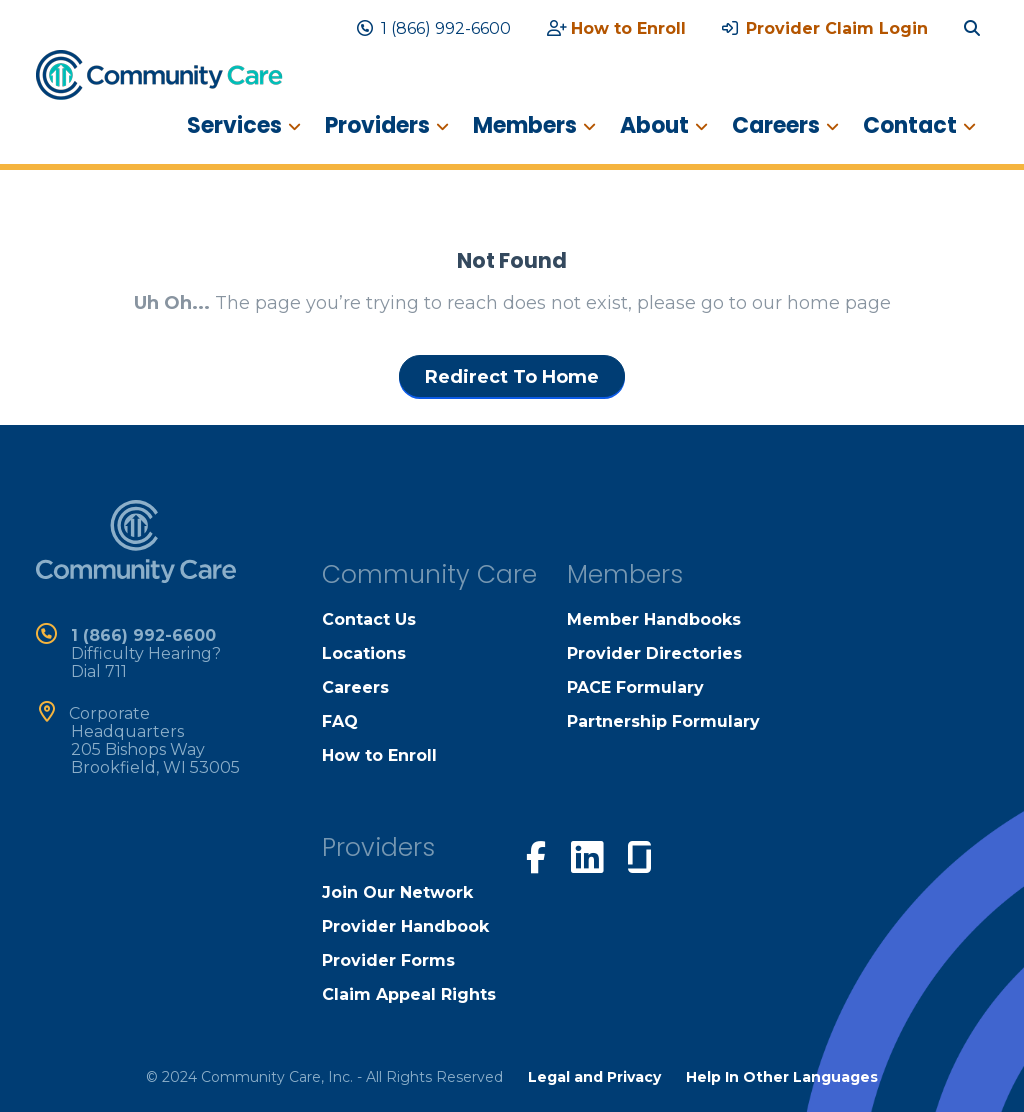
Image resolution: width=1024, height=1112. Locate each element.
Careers (776, 125)
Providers (377, 125)
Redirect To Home (512, 377)
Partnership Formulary (663, 721)
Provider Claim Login (825, 28)
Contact (910, 125)
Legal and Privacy (594, 1077)
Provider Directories (654, 653)
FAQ (340, 721)
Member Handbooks (654, 619)
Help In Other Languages (782, 1077)
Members (525, 125)
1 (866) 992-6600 (434, 28)
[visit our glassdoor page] (639, 853)
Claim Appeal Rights (409, 994)
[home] (159, 74)
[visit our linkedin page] (587, 856)
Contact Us (369, 619)
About (654, 125)
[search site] (976, 28)
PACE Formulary (635, 687)
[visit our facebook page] (536, 855)
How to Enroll (616, 28)
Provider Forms (388, 960)
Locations (364, 653)
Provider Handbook (405, 926)
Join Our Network (397, 892)
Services (234, 125)
